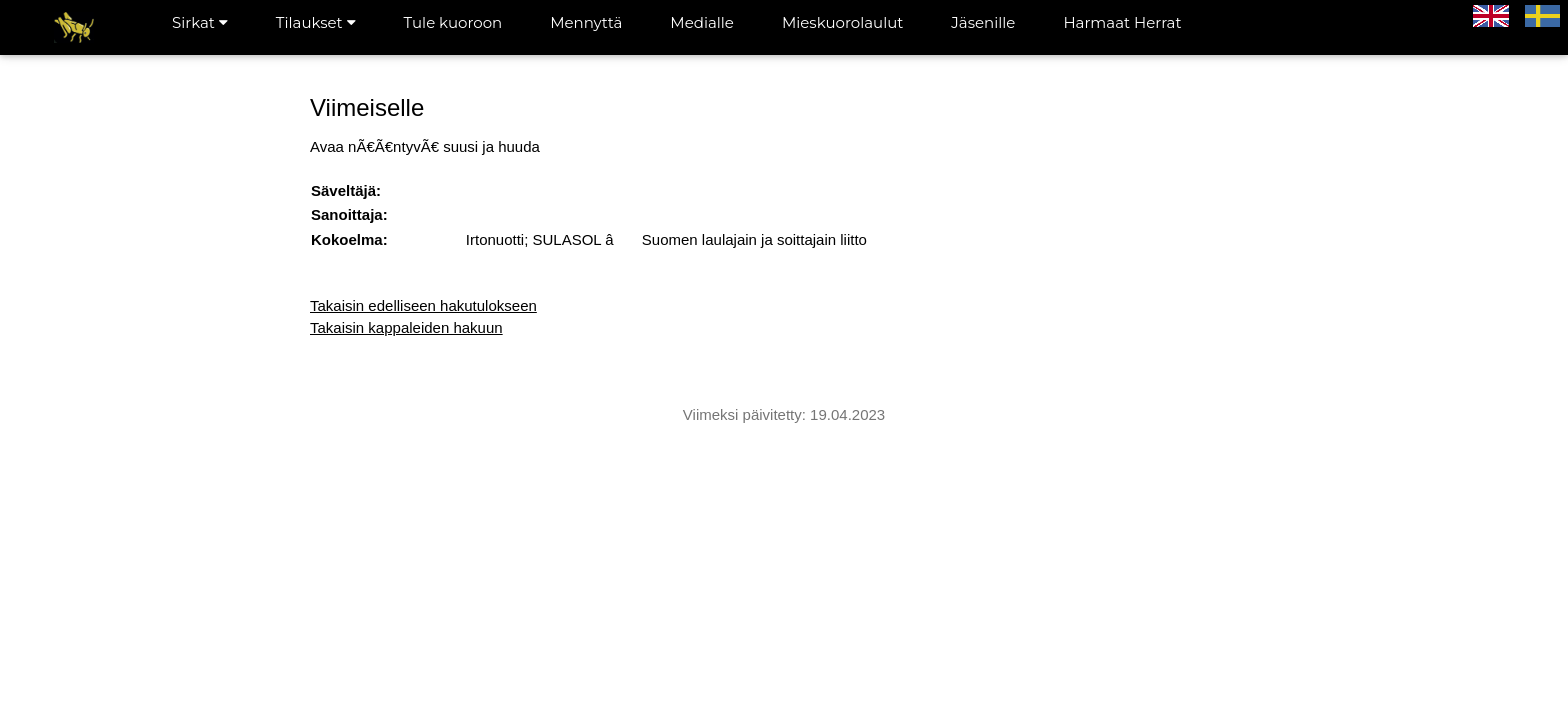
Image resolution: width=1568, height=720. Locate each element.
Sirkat (200, 22)
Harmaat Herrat (1122, 22)
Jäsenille (983, 22)
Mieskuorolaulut (842, 22)
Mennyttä (586, 22)
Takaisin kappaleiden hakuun (406, 327)
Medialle (702, 22)
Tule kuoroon (453, 22)
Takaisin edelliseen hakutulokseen (423, 305)
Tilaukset (316, 22)
